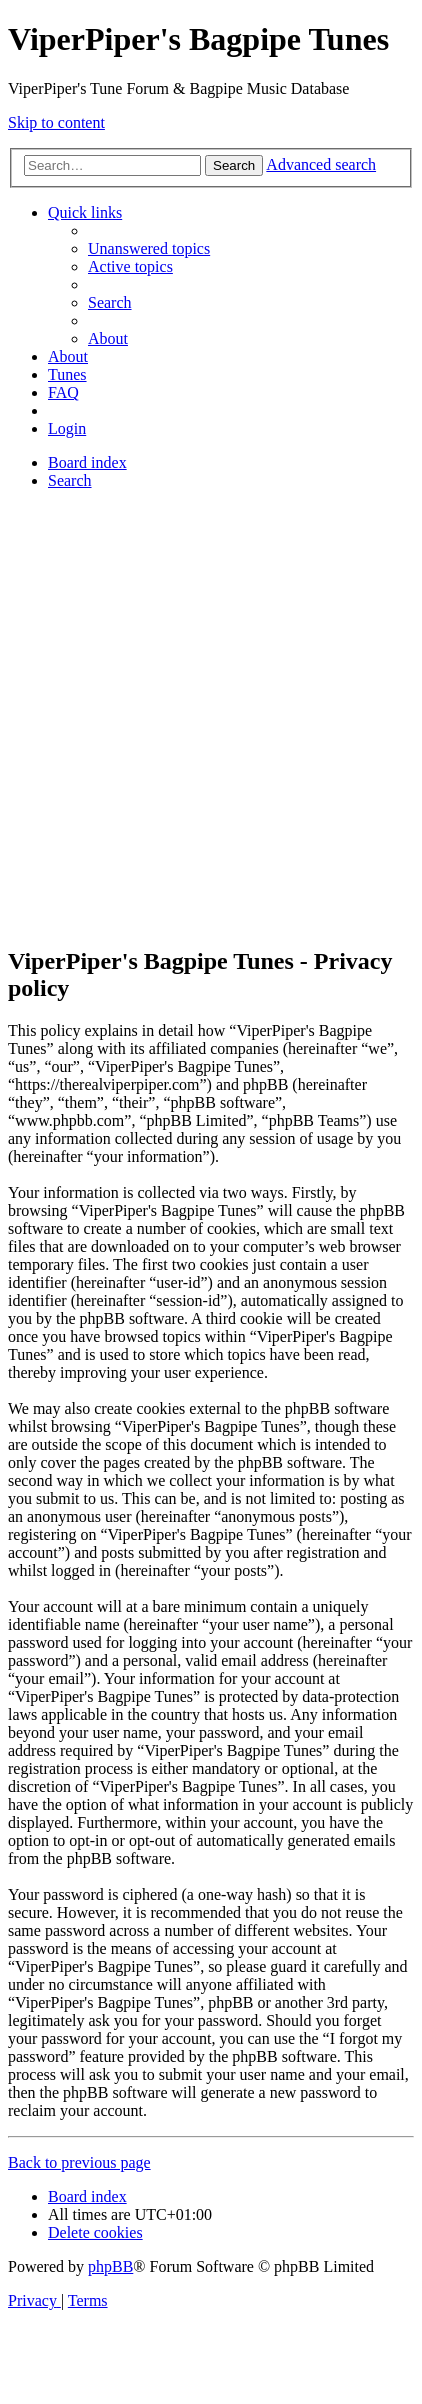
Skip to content (56, 122)
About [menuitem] (108, 338)
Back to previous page (79, 2162)
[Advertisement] (211, 717)
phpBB (110, 2266)
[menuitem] (149, 248)
